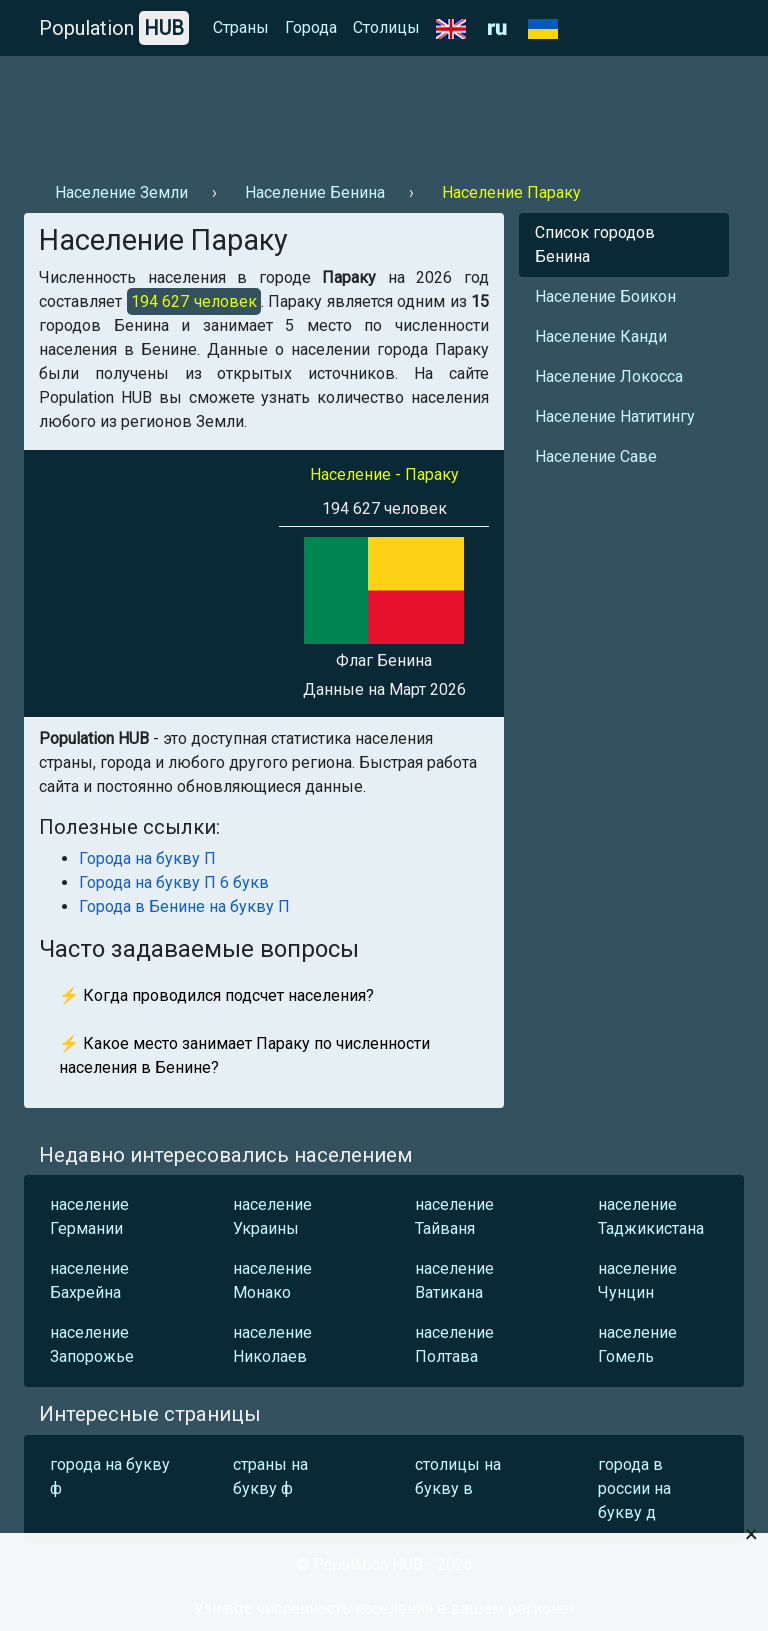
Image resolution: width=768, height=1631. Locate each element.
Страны (241, 27)
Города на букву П (147, 858)
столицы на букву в (458, 1476)
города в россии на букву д (634, 1488)
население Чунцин (637, 1280)
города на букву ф (110, 1476)
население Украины (272, 1216)
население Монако (272, 1280)
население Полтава (454, 1344)
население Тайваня (454, 1216)
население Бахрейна (89, 1280)
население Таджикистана (651, 1216)
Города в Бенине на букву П (184, 906)
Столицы (386, 27)
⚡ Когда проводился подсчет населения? (216, 995)
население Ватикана (454, 1280)
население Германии (89, 1216)
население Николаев (272, 1344)
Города (311, 27)
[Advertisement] (384, 111)
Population (114, 28)
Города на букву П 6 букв (174, 882)
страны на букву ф (270, 1476)
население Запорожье (92, 1344)
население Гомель (637, 1344)
